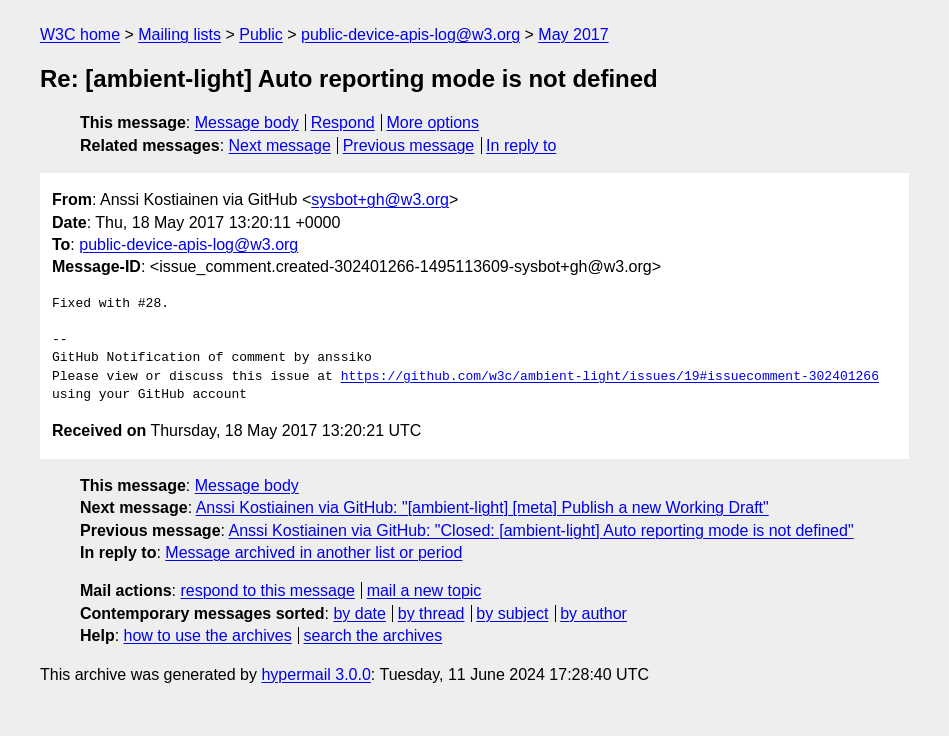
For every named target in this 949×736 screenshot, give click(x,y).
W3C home (80, 34)
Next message (280, 145)
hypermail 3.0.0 (315, 674)
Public (261, 34)
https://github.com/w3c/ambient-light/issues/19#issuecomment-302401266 (610, 377)
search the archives (373, 635)
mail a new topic (424, 590)
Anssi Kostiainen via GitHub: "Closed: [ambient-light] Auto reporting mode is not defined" (541, 530)
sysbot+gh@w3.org (380, 199)
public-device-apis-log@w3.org (410, 34)
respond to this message (267, 590)
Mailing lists (179, 34)
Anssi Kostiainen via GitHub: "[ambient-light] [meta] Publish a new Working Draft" (482, 507)
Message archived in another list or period (313, 552)
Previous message (409, 145)
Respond (343, 122)
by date (359, 613)
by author (593, 613)
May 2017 (573, 34)
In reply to (521, 145)
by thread (431, 613)
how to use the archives (208, 635)
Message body (247, 122)
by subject (512, 613)
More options (433, 122)
